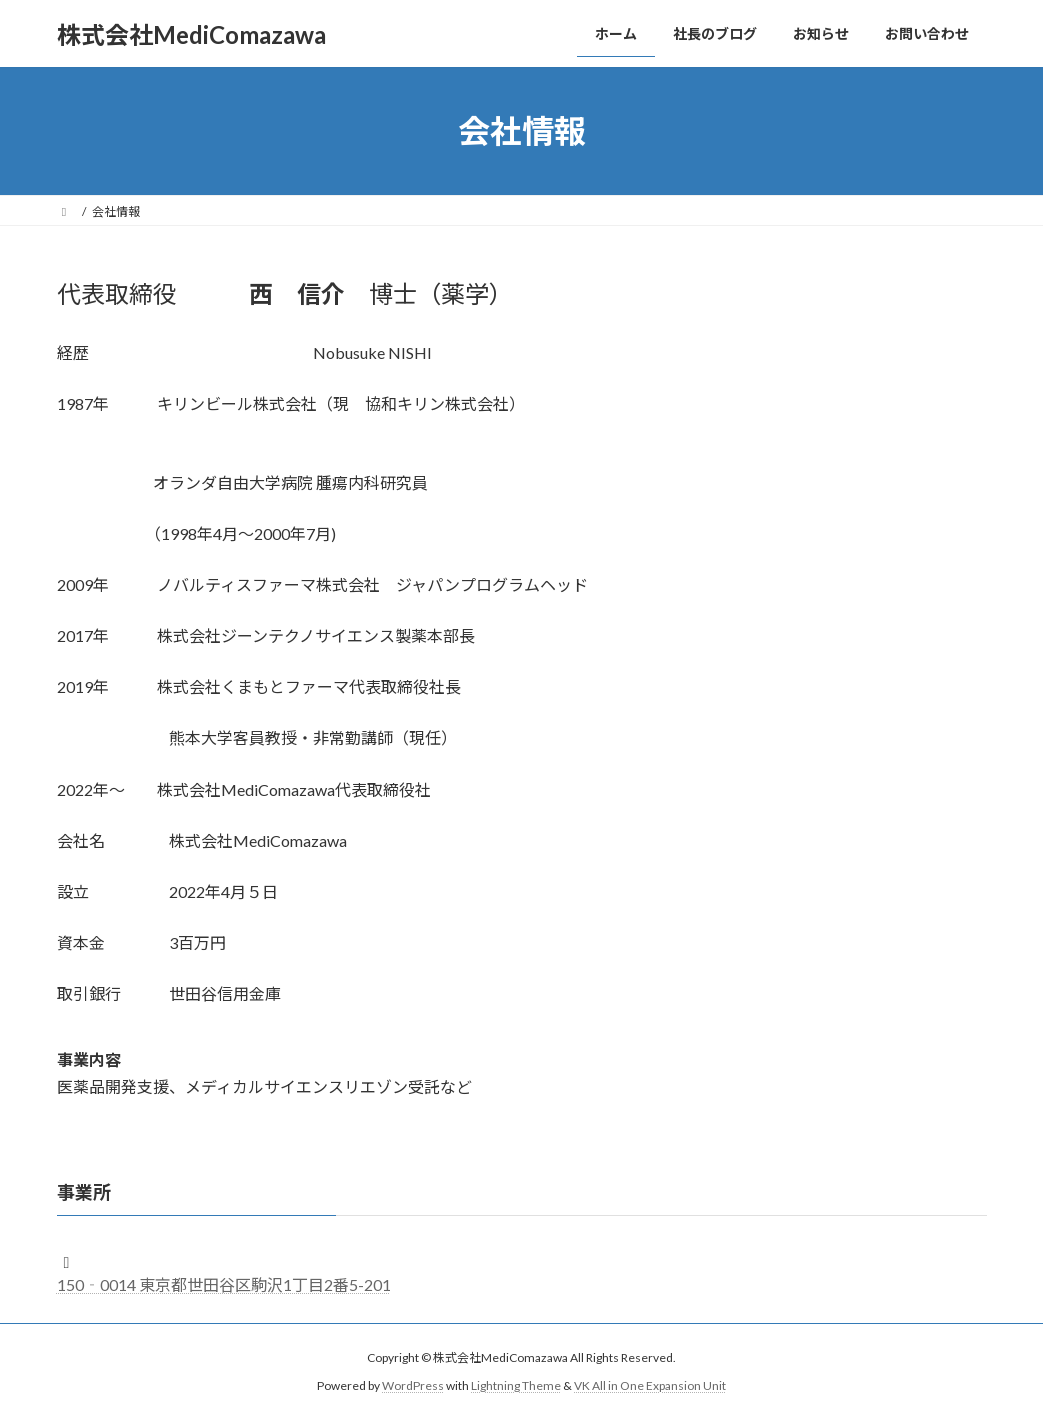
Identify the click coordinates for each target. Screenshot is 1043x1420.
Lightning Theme (516, 1385)
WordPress (413, 1385)
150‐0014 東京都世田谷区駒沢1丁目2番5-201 (224, 1284)
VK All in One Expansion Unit (650, 1385)
